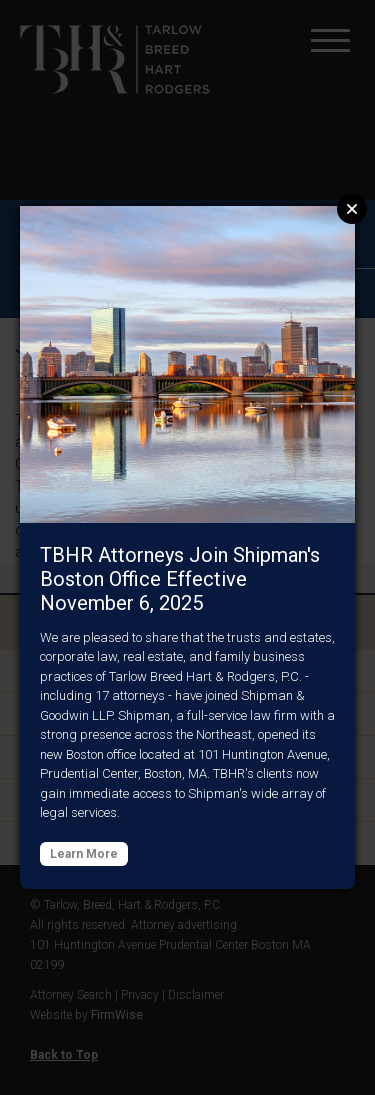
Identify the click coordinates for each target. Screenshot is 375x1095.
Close (352, 209)
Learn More (84, 854)
